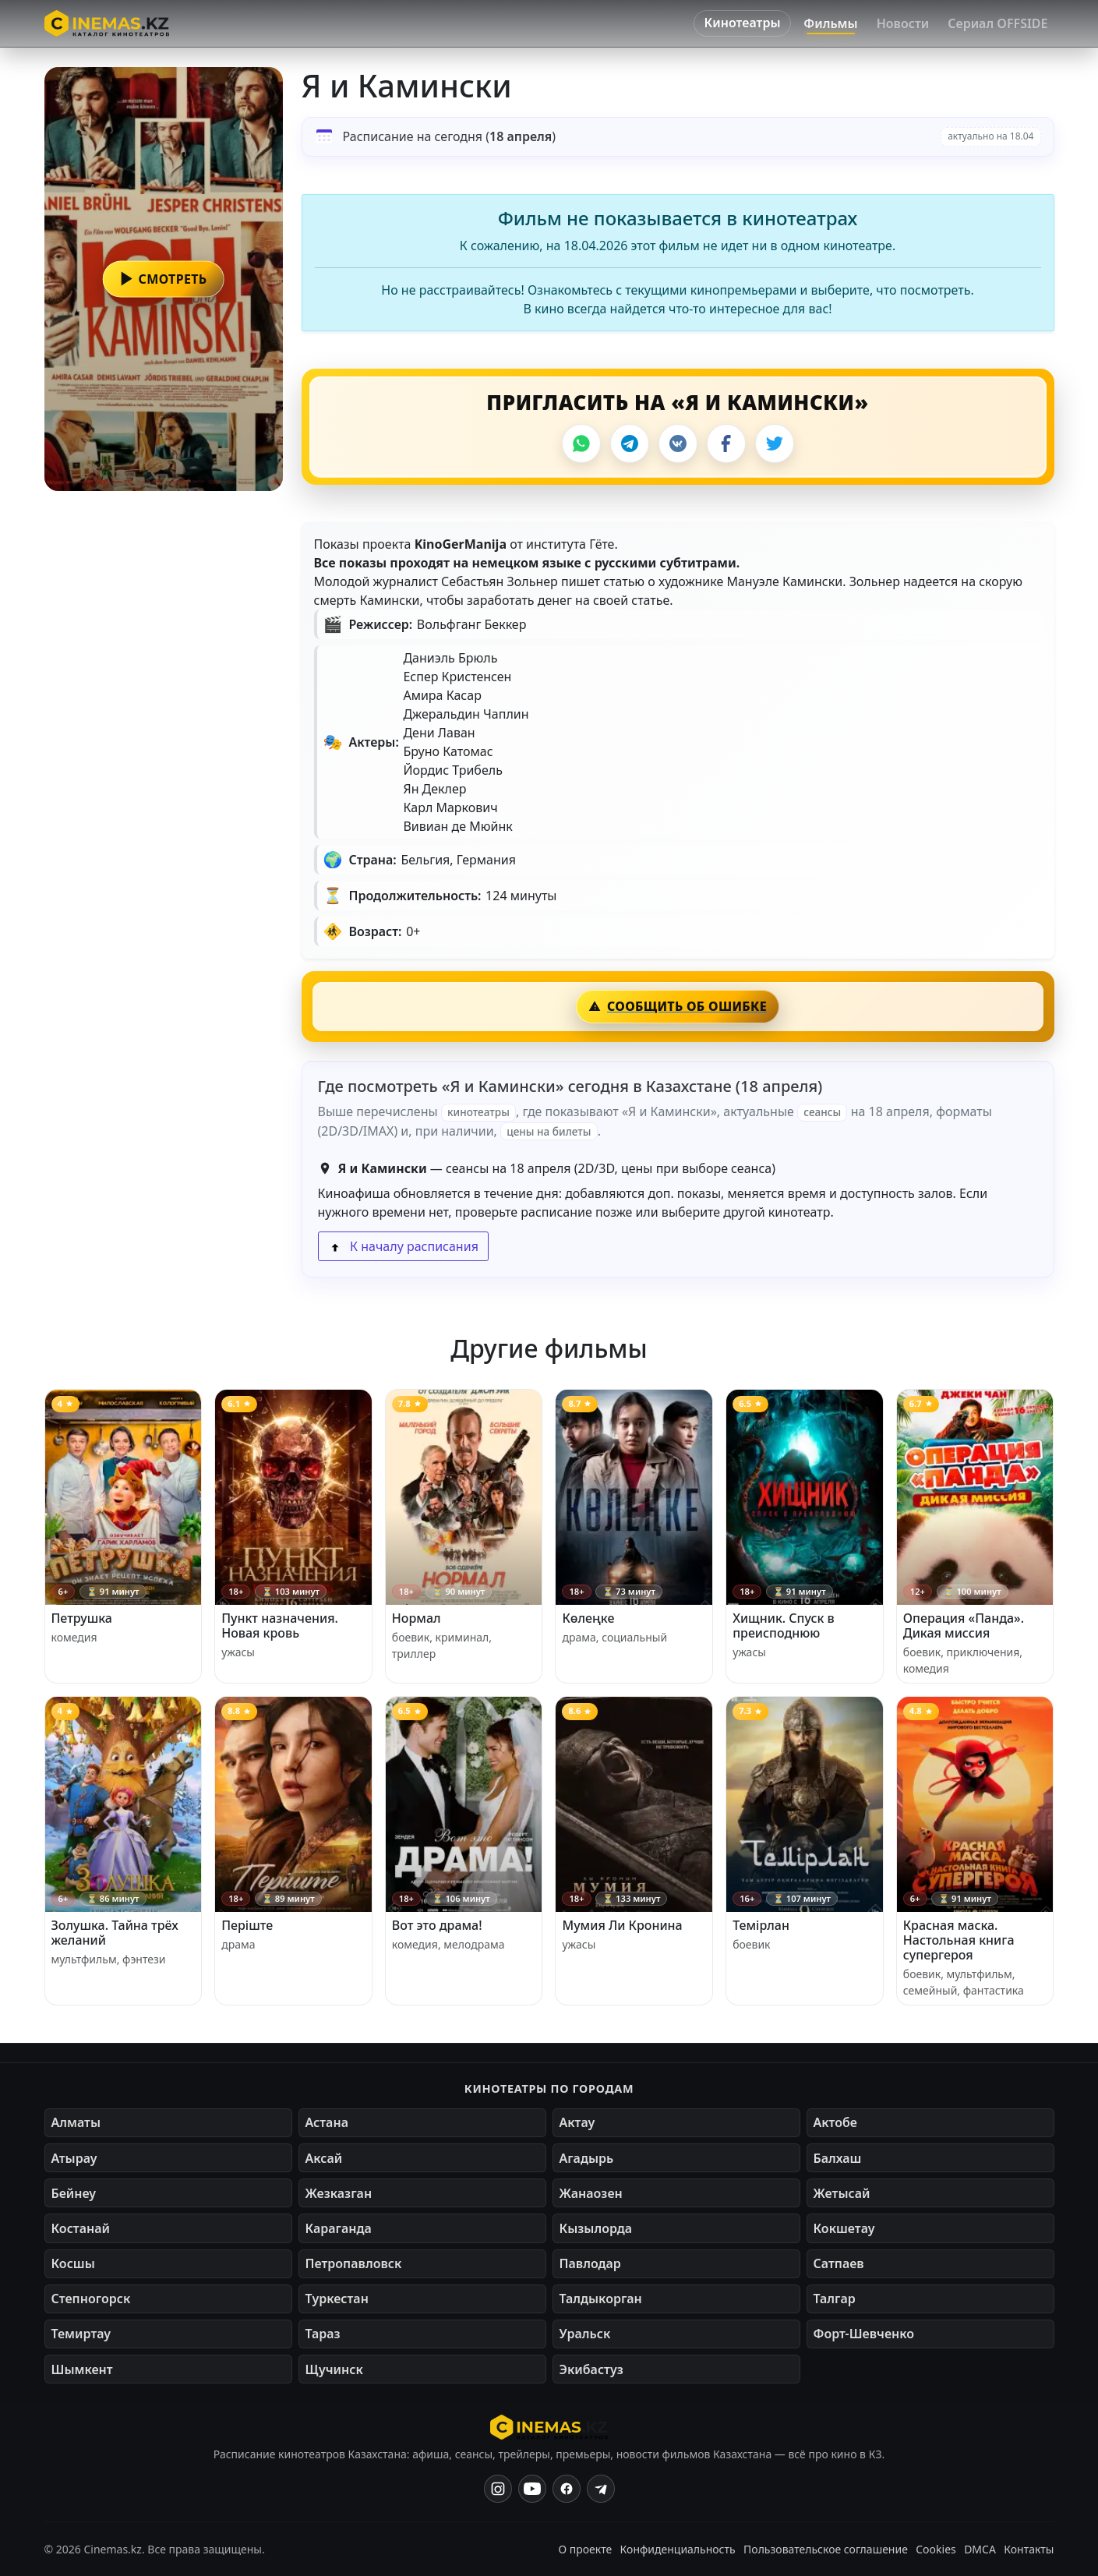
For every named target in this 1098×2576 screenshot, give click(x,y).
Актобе (836, 2122)
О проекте (585, 2549)
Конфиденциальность (678, 2549)
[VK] (677, 443)
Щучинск (334, 2369)
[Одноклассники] (601, 2489)
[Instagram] (498, 2489)
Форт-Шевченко (864, 2333)
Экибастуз (591, 2369)
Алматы (76, 2122)
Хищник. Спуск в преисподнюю (784, 1625)
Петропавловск (353, 2263)
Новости (903, 23)
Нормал (416, 1618)
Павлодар (590, 2263)
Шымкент (82, 2369)
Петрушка (81, 1618)
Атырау (74, 2158)
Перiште (247, 1925)
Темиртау (81, 2333)
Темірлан (761, 1925)
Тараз (323, 2333)
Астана (326, 2122)
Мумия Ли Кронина (622, 1925)
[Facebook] (726, 443)
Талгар (835, 2298)
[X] (774, 443)
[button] (163, 279)
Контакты (1029, 2549)
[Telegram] (629, 443)
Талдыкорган (601, 2298)
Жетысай (842, 2193)
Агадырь (587, 2158)
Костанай (80, 2228)
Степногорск (91, 2298)
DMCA (980, 2549)
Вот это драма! (437, 1925)
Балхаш (838, 2158)
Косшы (73, 2263)
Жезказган (338, 2193)
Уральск (585, 2333)
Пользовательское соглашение (825, 2549)
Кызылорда (596, 2228)
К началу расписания (403, 1246)
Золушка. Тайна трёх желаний (114, 1933)
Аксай (324, 2158)
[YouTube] (532, 2489)
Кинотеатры (742, 22)
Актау (577, 2122)
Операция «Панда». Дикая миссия (963, 1625)
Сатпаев (839, 2263)
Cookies (935, 2549)
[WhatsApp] (581, 443)
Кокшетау (844, 2228)
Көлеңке (588, 1618)
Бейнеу (73, 2193)
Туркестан (337, 2298)
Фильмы (830, 23)
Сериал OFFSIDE (997, 23)
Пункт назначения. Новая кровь (279, 1625)
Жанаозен (591, 2193)
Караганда (338, 2228)
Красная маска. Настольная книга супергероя (959, 1940)
